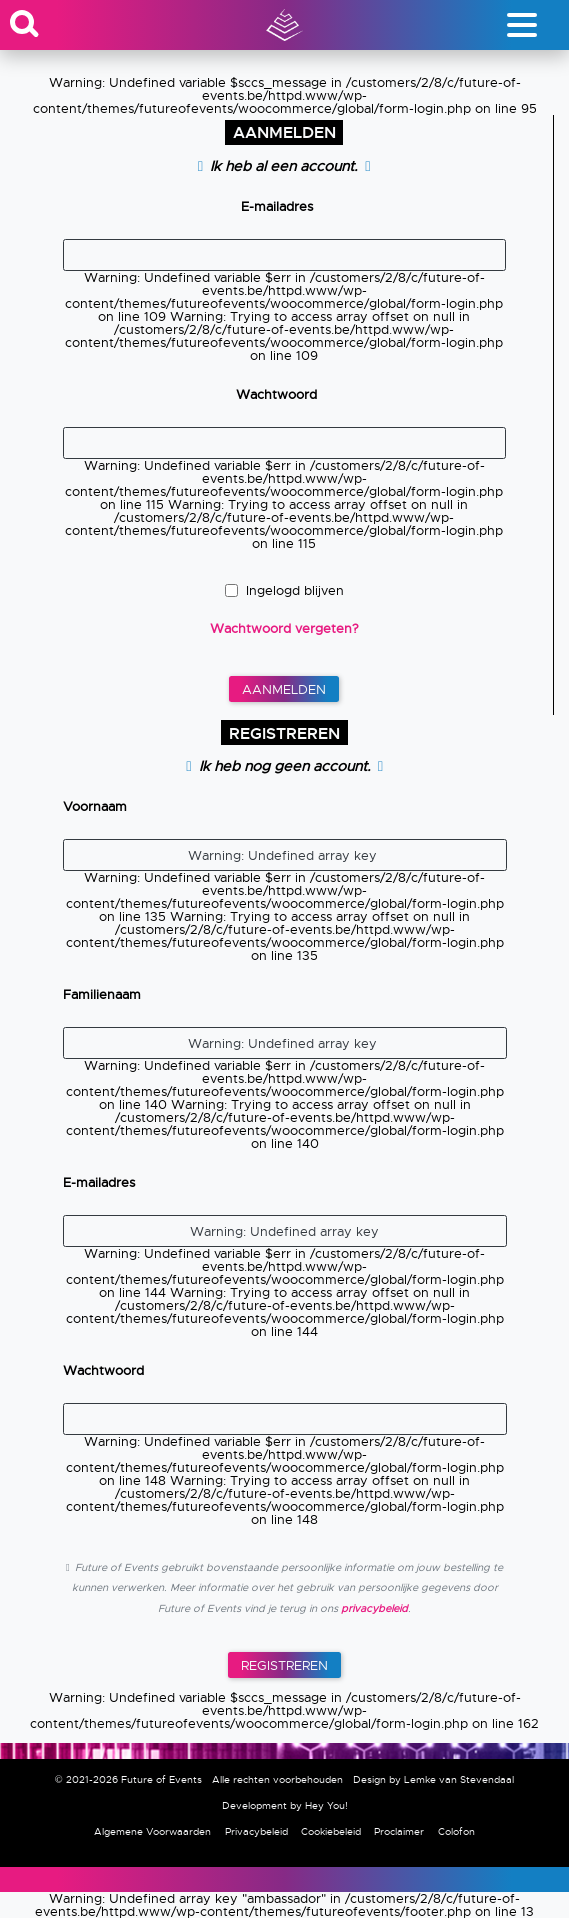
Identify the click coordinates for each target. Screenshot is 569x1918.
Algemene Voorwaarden (152, 1831)
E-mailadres (277, 206)
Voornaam (95, 806)
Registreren (284, 1665)
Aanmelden (284, 689)
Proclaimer (399, 1831)
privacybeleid (373, 1608)
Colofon (456, 1831)
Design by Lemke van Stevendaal (433, 1779)
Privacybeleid (256, 1831)
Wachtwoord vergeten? (284, 628)
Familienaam (102, 994)
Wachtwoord (276, 394)
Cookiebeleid (331, 1831)
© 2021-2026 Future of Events (128, 1779)
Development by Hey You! (285, 1805)
